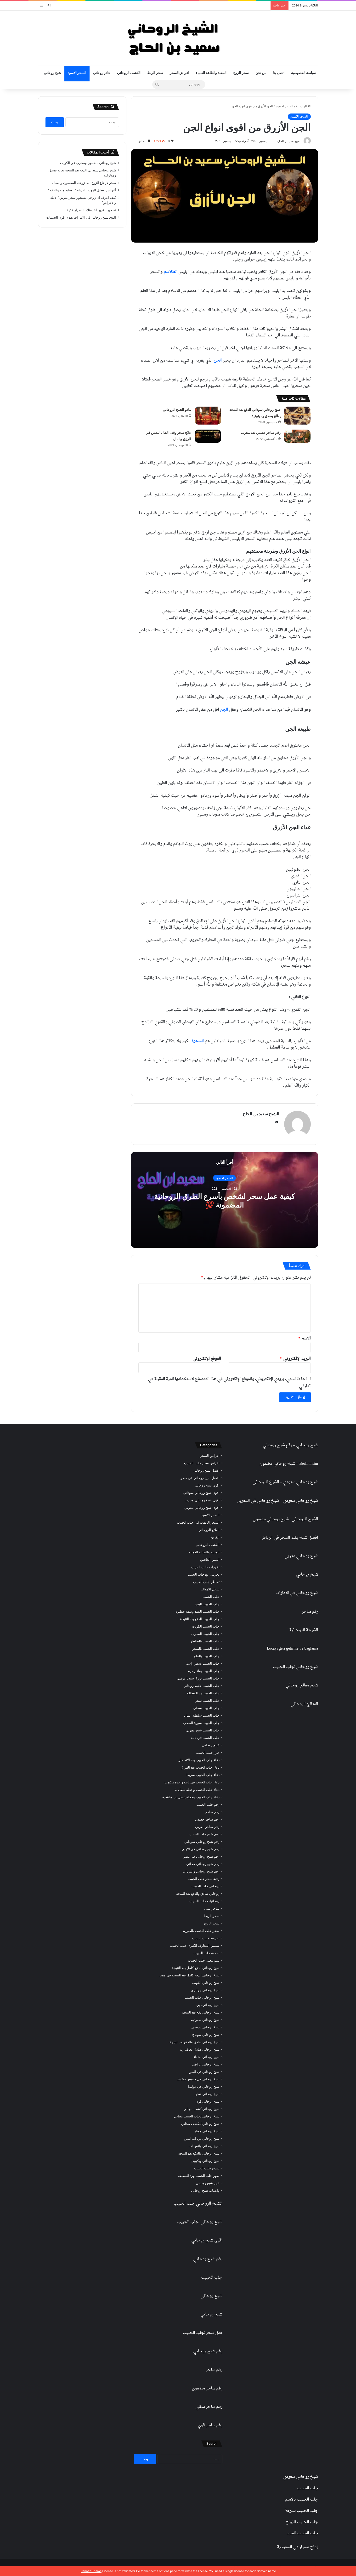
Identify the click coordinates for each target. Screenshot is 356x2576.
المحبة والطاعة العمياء (211, 73)
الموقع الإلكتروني (206, 1359)
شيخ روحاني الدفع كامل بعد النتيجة (196, 1968)
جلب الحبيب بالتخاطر (205, 1641)
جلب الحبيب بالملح (207, 1656)
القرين (215, 1537)
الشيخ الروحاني (266, 1482)
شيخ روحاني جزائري (205, 1990)
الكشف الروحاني (129, 73)
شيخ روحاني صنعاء (206, 2057)
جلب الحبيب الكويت (206, 1626)
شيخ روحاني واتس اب (204, 2146)
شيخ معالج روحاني (302, 1685)
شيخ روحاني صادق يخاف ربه (200, 2049)
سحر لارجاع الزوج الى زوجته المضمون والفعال (84, 183)
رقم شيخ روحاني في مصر (201, 1856)
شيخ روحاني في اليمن (204, 2072)
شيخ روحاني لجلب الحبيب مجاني (197, 2116)
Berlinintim (308, 1464)
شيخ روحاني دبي (208, 2005)
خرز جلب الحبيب (208, 1752)
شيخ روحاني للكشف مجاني (200, 2124)
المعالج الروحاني (304, 1704)
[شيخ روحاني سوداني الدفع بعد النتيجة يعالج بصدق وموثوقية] (297, 416)
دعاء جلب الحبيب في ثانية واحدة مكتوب (191, 1782)
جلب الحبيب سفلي (206, 1708)
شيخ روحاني (52, 73)
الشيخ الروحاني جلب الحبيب (198, 2203)
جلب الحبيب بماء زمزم (203, 1671)
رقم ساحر (310, 1612)
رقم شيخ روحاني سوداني (201, 1842)
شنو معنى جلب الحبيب (203, 1960)
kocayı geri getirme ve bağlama (292, 1648)
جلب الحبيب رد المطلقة (202, 1693)
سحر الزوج (241, 73)
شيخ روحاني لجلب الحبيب (295, 1667)
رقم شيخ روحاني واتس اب (201, 1871)
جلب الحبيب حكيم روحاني (201, 1686)
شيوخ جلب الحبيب (207, 2168)
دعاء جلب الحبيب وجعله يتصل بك (197, 1790)
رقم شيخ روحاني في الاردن (200, 1849)
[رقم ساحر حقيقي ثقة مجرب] (297, 436)
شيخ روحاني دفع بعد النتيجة (201, 2012)
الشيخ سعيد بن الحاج (289, 141)
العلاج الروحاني (208, 1530)
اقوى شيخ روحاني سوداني (201, 1493)
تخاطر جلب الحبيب (206, 1582)
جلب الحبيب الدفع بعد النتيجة (200, 1619)
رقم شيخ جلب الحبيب (204, 1834)
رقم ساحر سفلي (208, 2407)
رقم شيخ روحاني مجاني (202, 1864)
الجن (218, 360)
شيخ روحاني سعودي (300, 1482)
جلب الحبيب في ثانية (205, 1738)
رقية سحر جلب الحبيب (203, 1879)
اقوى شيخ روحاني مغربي (201, 1507)
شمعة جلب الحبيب (206, 1953)
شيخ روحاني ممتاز (207, 2131)
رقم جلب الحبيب (208, 1804)
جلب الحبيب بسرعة (301, 2511)
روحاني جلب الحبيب (206, 1886)
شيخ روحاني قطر (207, 2094)
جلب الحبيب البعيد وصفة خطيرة (197, 1611)
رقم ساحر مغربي (207, 1827)
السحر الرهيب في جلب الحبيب (198, 1522)
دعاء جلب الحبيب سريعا (202, 1775)
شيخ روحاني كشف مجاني (201, 2109)
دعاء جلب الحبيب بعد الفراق (200, 1767)
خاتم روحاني (101, 73)
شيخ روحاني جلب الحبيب (202, 1997)
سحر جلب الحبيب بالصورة (201, 1931)
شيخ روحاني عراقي (206, 2064)
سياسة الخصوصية (303, 73)
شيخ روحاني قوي (208, 2101)
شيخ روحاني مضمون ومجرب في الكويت (88, 163)
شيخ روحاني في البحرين (258, 1501)
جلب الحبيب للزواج (301, 2522)
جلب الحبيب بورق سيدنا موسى (198, 1678)
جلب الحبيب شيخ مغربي (202, 1730)
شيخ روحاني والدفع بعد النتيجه (199, 2153)
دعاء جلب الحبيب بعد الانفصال (199, 1760)
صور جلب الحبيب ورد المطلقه (199, 2176)
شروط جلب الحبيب (206, 1938)
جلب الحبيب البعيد (207, 1604)
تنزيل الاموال (210, 1589)
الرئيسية (303, 106)
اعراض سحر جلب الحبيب (201, 1463)
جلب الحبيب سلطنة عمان (201, 1715)
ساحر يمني (211, 1908)
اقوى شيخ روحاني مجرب (202, 1500)
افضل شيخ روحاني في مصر (200, 1478)
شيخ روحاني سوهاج (206, 2035)
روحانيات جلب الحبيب (204, 1901)
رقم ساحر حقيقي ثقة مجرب (261, 433)
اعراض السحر (179, 73)
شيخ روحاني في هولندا (203, 2086)
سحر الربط (155, 73)
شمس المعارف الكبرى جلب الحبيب (195, 1945)
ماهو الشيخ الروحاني (177, 410)
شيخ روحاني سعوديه (205, 2020)
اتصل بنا (278, 73)
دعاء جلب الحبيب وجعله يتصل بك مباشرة (190, 1797)
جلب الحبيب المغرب (205, 1634)
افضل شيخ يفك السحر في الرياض (289, 1538)
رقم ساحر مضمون (207, 2388)
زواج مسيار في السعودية (297, 2547)
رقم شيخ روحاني (277, 1445)
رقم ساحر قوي (210, 2425)
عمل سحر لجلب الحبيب (202, 2333)
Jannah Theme (91, 2571)
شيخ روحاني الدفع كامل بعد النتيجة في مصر (189, 1975)
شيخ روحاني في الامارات (297, 1593)
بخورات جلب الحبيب (205, 1567)
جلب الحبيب (211, 1597)
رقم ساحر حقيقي (207, 1819)
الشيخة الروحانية (303, 1630)
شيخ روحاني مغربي (301, 1556)
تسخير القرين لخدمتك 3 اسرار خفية (91, 210)
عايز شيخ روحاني (208, 2183)
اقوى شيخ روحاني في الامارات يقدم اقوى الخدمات (81, 217)
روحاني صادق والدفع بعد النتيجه (198, 1893)
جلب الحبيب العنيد (302, 2533)
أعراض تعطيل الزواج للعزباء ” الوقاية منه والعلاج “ (82, 190)
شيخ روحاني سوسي (205, 2027)
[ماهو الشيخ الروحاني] (208, 416)
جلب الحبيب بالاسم (301, 2499)
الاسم (304, 1338)
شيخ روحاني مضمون (277, 1464)
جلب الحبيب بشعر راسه (202, 1663)
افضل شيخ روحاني (206, 1470)
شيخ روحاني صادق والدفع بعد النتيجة (195, 2042)
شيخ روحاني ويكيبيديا (205, 2161)
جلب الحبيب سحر (207, 1700)
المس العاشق (209, 1559)
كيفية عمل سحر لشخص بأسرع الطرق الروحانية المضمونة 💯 (224, 1200)
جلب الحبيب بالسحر (206, 1649)
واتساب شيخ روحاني (205, 2190)
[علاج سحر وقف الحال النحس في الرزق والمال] (208, 436)
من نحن (261, 73)
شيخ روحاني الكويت (206, 1983)
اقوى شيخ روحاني (207, 1485)
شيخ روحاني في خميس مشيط (198, 2079)
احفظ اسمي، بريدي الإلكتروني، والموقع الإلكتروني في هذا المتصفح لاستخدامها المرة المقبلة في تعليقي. (229, 1382)
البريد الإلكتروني (295, 1359)
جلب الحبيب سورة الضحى (201, 1723)
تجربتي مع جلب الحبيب (203, 1574)
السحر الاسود (77, 73)
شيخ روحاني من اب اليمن (202, 2138)
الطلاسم (170, 272)
